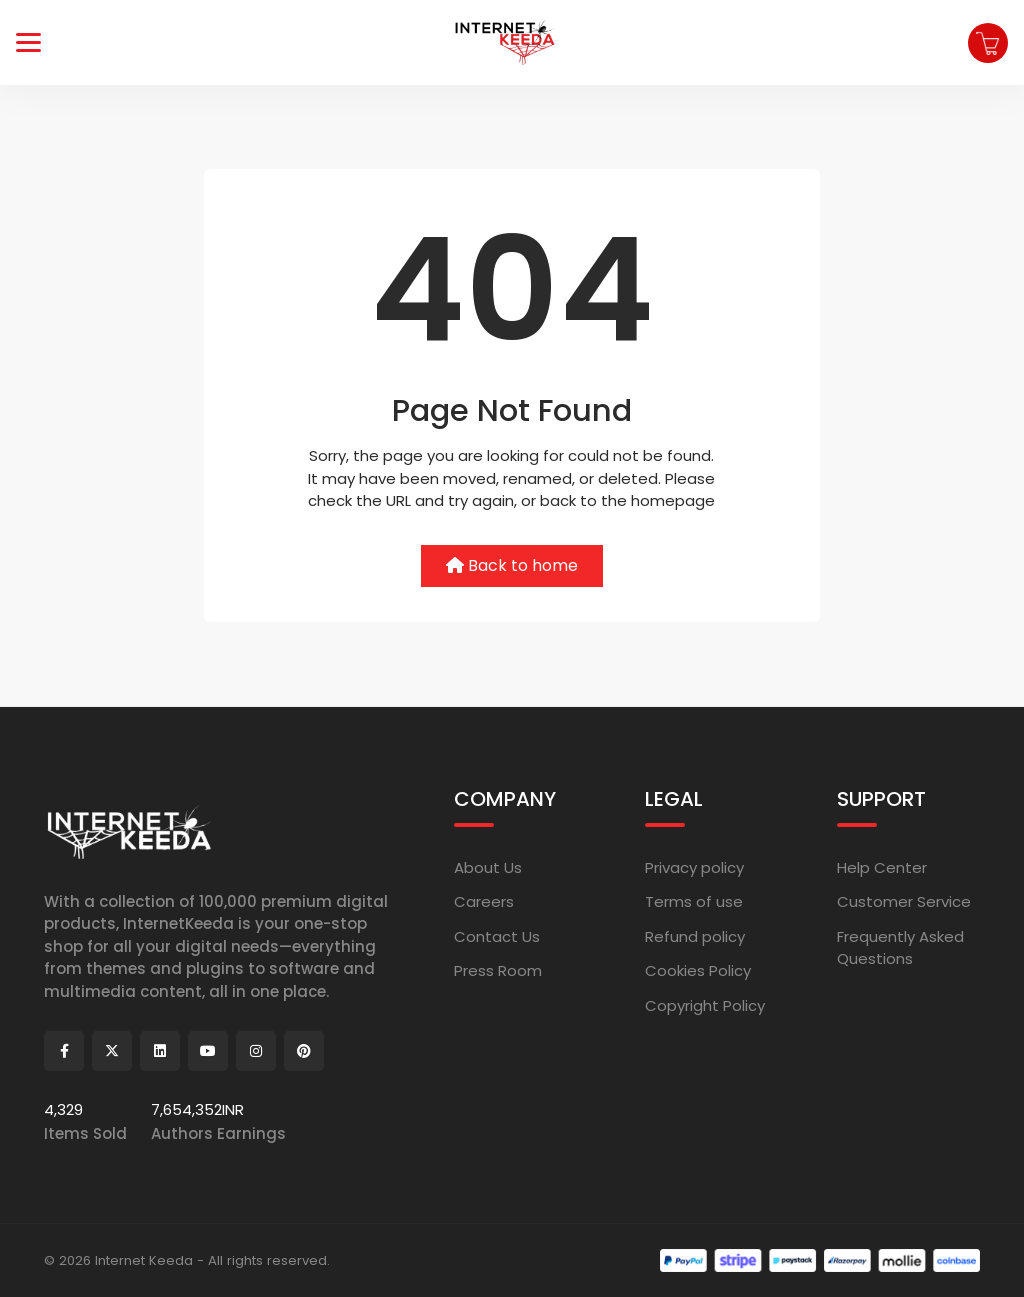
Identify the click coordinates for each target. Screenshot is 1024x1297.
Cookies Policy (698, 970)
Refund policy (695, 936)
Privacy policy (694, 867)
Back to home (512, 565)
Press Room (498, 970)
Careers (484, 901)
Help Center (882, 867)
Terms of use (694, 901)
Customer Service (904, 901)
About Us (488, 867)
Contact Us (497, 936)
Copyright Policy (705, 1005)
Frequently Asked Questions (900, 948)
